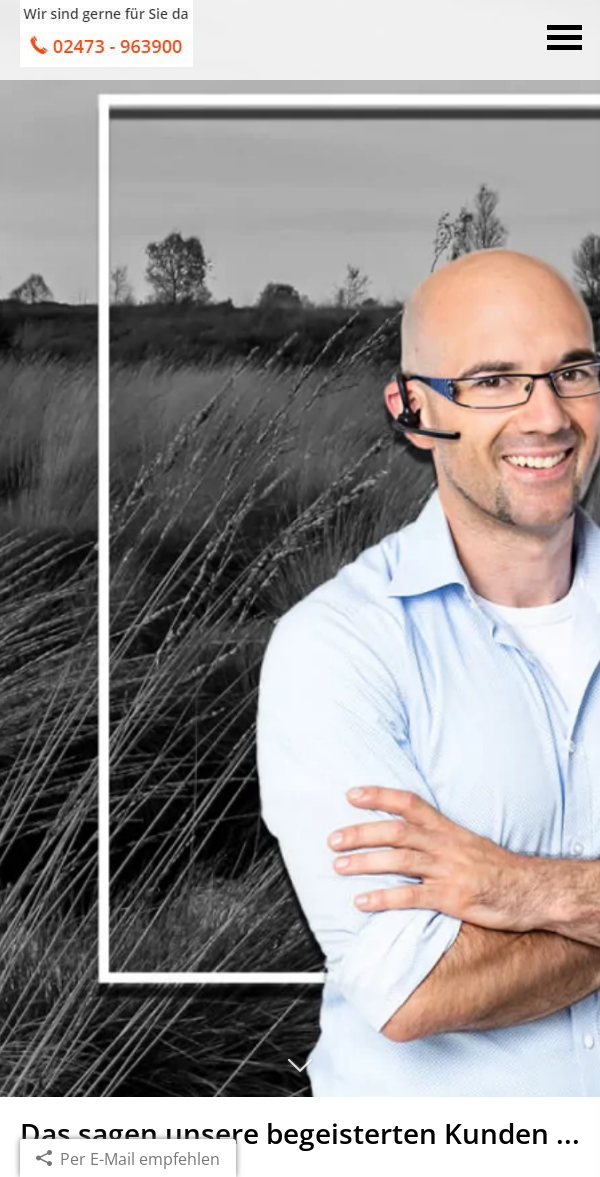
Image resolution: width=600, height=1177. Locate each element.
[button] (300, 1074)
